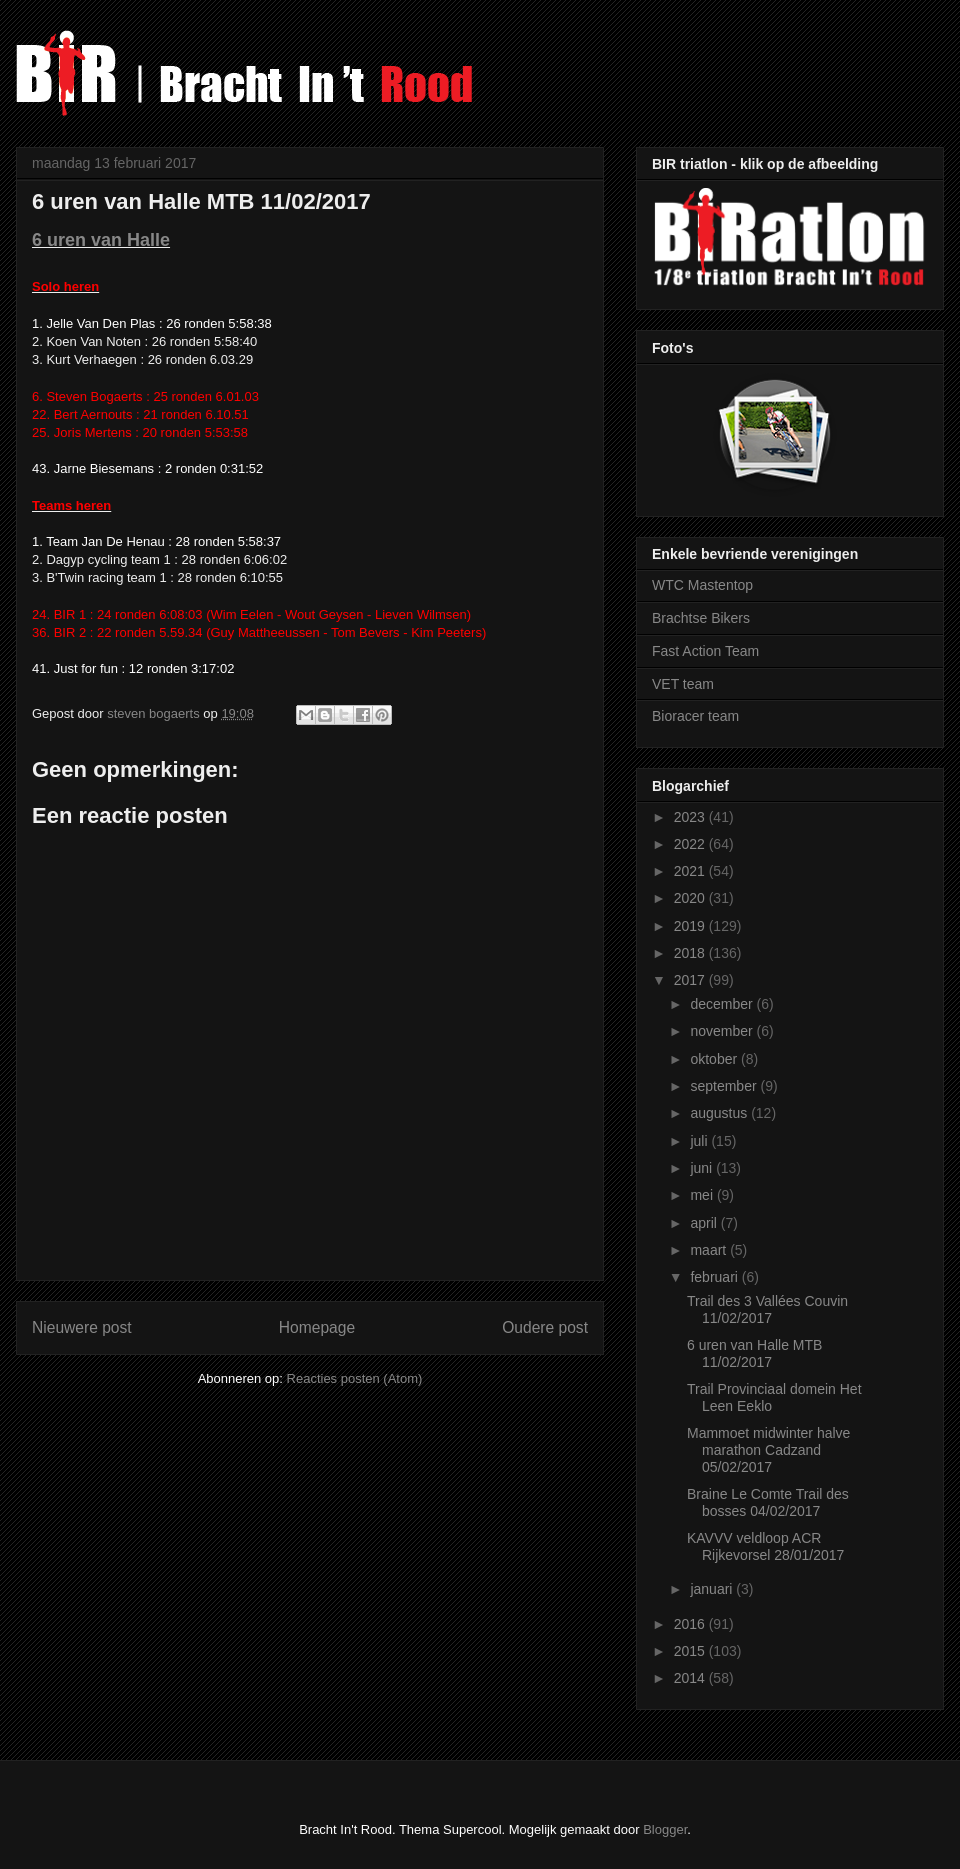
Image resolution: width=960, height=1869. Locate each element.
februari (715, 1277)
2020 (691, 898)
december (723, 1004)
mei (703, 1195)
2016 (691, 1624)
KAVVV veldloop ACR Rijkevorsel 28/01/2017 (765, 1546)
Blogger (665, 1829)
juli (700, 1141)
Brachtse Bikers (701, 618)
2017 (691, 980)
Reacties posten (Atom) (355, 1378)
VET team (683, 684)
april (705, 1223)
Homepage (317, 1327)
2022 (691, 844)
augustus (720, 1113)
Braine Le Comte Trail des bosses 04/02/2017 (768, 1502)
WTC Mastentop (702, 585)
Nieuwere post (82, 1327)
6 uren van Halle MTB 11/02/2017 (754, 1353)
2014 (691, 1678)
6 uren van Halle (101, 240)
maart (710, 1250)
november (723, 1031)
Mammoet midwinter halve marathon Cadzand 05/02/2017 (768, 1450)
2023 (691, 817)
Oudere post (545, 1327)
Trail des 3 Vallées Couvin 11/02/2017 (767, 1309)
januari (713, 1589)
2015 (691, 1651)
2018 (691, 953)
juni (703, 1168)
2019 (691, 926)
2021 (691, 871)
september (725, 1086)
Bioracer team (695, 716)
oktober (715, 1059)
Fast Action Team (705, 651)
